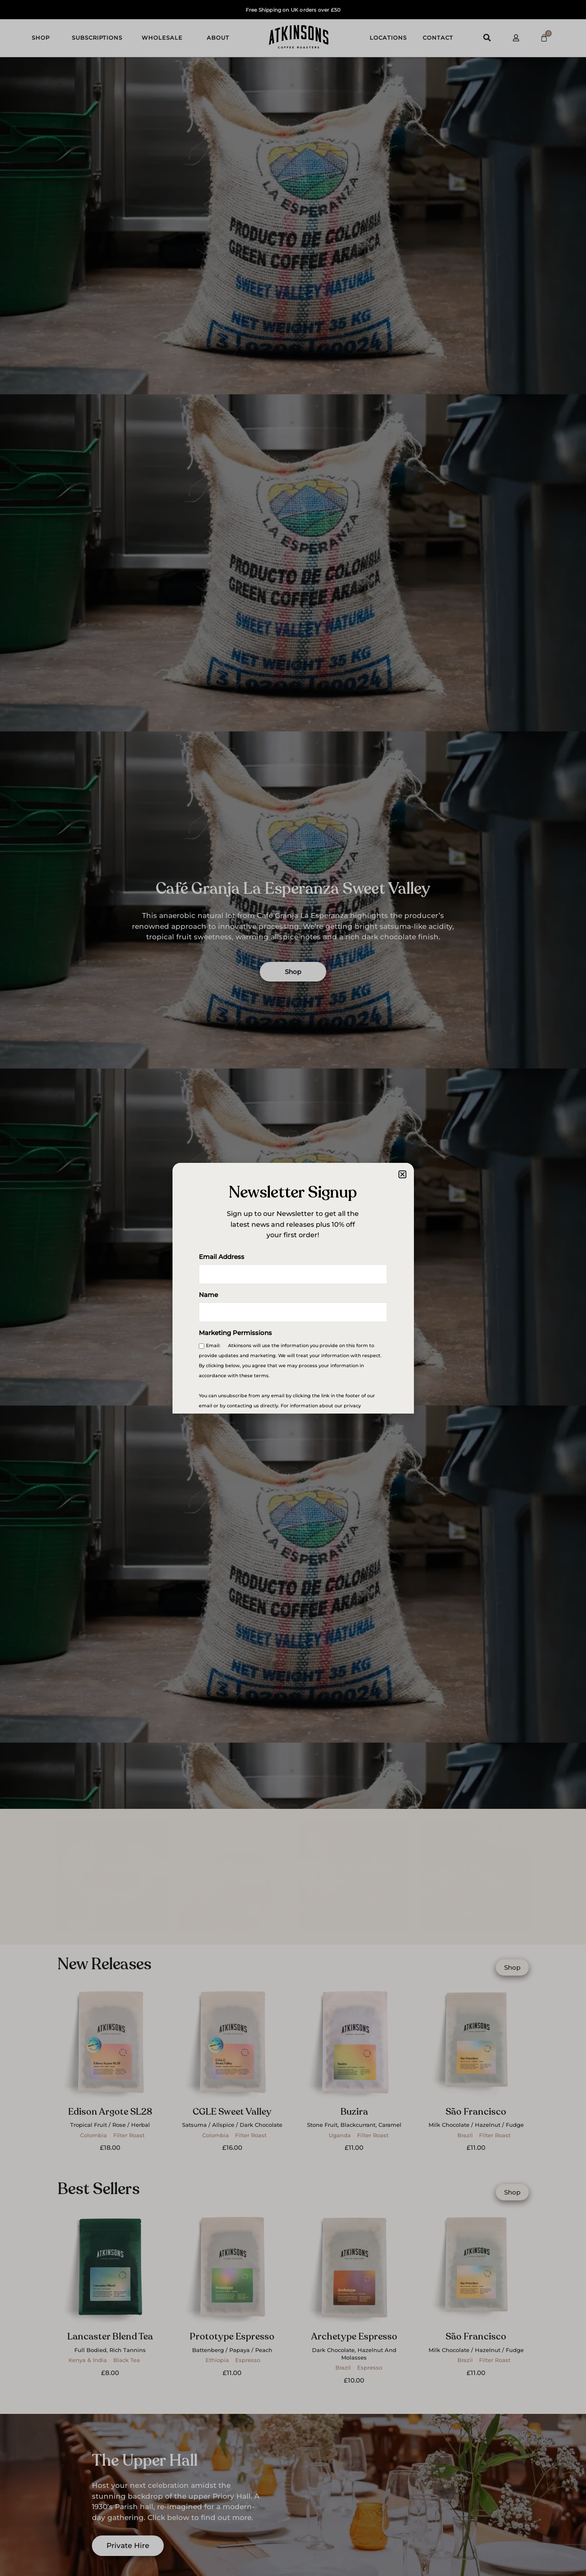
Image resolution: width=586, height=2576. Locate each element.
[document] (293, 1288)
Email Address (221, 1257)
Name (208, 1295)
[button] (402, 1174)
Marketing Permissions (235, 1333)
